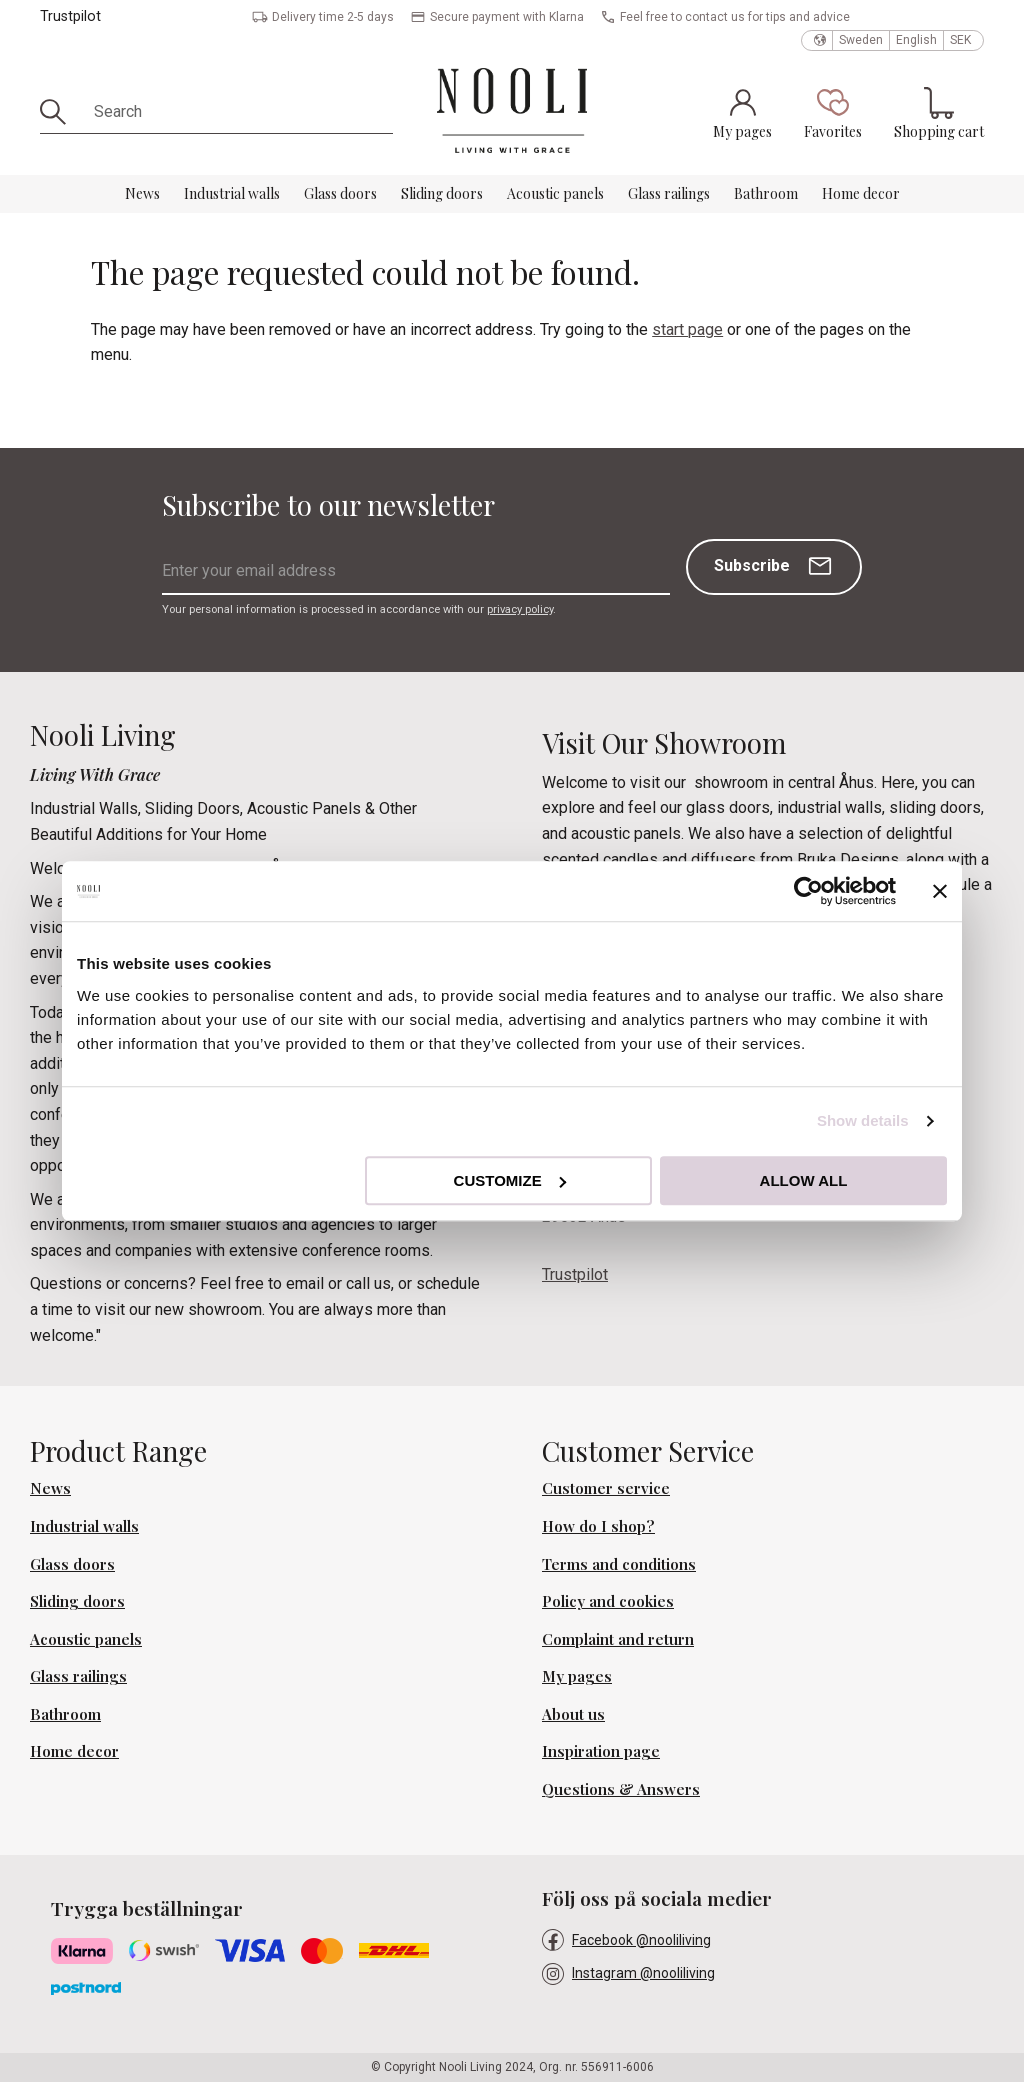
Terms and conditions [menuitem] (619, 1564)
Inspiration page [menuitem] (601, 1751)
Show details (863, 1120)
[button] (833, 113)
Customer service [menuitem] (606, 1488)
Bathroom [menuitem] (766, 193)
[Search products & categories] (236, 112)
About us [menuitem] (573, 1714)
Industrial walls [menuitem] (232, 193)
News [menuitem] (142, 193)
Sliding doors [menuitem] (442, 193)
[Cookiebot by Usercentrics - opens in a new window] (808, 891)
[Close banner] (940, 891)
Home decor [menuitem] (861, 193)
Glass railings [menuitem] (669, 193)
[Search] (60, 112)
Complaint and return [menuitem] (618, 1639)
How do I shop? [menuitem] (598, 1526)
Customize (510, 1180)
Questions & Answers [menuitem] (621, 1789)
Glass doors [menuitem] (340, 193)
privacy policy (520, 609)
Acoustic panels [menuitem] (555, 193)
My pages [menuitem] (577, 1676)
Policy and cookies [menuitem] (608, 1601)
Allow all (804, 1180)
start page (687, 329)
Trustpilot (70, 16)
